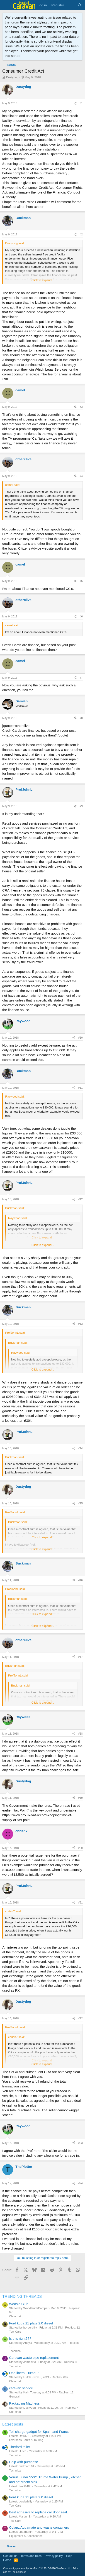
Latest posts (12, 2424)
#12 (80, 1199)
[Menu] (6, 5)
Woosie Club (18, 2304)
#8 (81, 718)
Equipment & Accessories (25, 2536)
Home (7, 2560)
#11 (80, 1087)
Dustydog (12, 77)
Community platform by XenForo (37, 2568)
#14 (80, 1448)
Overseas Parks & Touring (26, 2440)
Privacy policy (54, 2556)
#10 (80, 1037)
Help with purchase (23, 2462)
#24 (80, 2183)
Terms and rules (31, 2556)
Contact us (10, 2556)
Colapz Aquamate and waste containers (39, 2527)
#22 (80, 2018)
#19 (80, 1797)
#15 (80, 1503)
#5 (81, 581)
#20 (80, 1848)
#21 (80, 1902)
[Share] (75, 103)
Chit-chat (15, 2316)
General (14, 2396)
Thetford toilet (19, 2447)
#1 (81, 103)
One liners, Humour (24, 2373)
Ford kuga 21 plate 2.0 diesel (31, 2323)
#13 (80, 1323)
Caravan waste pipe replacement (34, 2357)
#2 (81, 234)
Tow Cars (15, 2331)
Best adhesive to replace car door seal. (38, 2512)
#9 (81, 806)
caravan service (21, 2388)
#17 (80, 1657)
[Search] (79, 5)
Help (69, 2556)
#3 (81, 406)
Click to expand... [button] (43, 280)
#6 (81, 616)
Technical (15, 2351)
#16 (80, 1580)
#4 (81, 476)
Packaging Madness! (25, 2403)
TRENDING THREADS (22, 2296)
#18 (80, 1733)
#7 (81, 677)
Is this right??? (20, 2338)
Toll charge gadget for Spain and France (39, 2431)
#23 (80, 2143)
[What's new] (70, 5)
